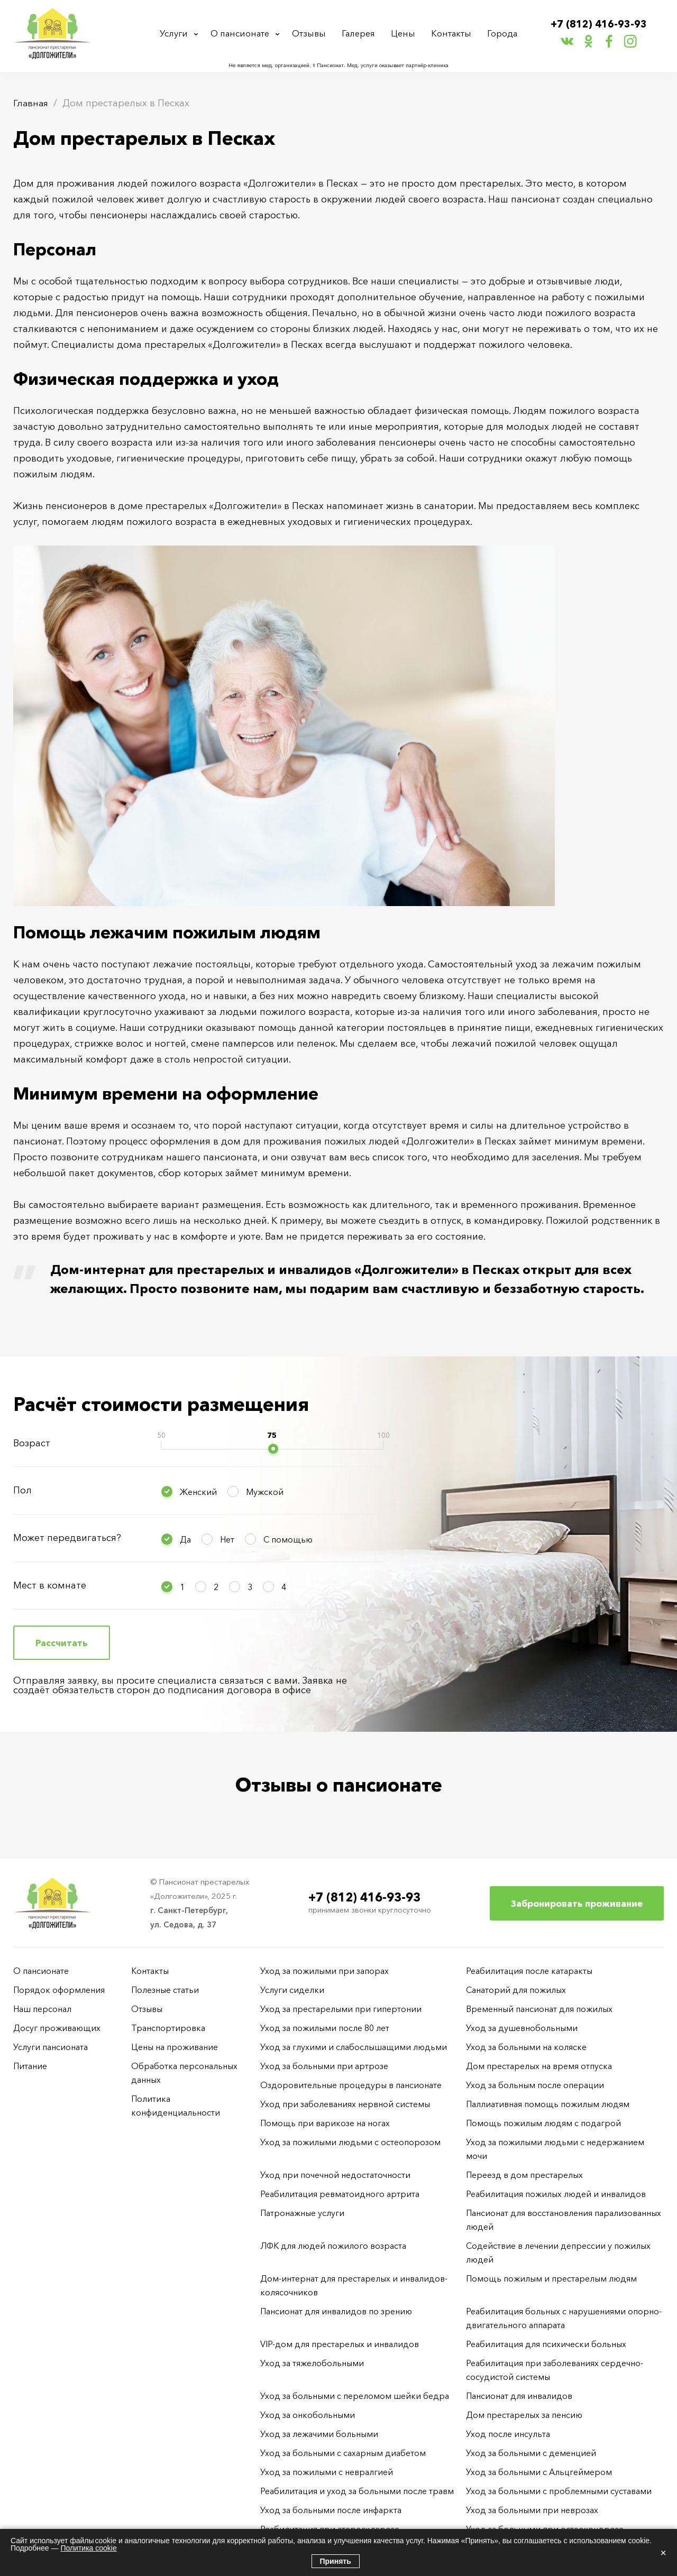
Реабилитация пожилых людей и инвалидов (556, 2194)
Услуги (176, 33)
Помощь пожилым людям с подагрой (543, 2123)
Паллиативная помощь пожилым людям (547, 2104)
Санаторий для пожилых (516, 1989)
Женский (198, 1491)
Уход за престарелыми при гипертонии (341, 2008)
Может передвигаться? (67, 1538)
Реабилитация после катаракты (529, 1970)
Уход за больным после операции (535, 2085)
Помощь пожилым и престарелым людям (551, 2278)
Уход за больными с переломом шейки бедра (354, 2395)
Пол (22, 1490)
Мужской (264, 1491)
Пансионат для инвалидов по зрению (336, 2311)
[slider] (273, 1449)
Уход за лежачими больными (319, 2434)
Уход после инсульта (508, 2434)
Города (500, 33)
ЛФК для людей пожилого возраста (333, 2245)
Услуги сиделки (292, 1989)
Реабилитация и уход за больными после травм (357, 2491)
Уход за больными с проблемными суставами (559, 2491)
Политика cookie (88, 2548)
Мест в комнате (49, 1585)
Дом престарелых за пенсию (524, 2414)
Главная (31, 103)
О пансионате (243, 33)
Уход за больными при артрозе (324, 2066)
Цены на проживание (174, 2047)
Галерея (361, 33)
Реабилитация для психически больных (546, 2344)
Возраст (31, 1443)
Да (185, 1539)
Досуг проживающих (56, 2028)
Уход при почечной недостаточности (335, 2174)
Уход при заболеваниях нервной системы (345, 2104)
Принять (335, 2561)
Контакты (451, 33)
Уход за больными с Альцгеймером (539, 2472)
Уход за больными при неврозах (532, 2510)
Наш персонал (42, 2008)
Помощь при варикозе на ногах (325, 2123)
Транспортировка (168, 2028)
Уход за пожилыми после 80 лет (324, 2028)
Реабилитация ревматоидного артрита (339, 2194)
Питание (30, 2066)
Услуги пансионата (50, 2047)
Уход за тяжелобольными (312, 2363)
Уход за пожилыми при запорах (324, 1970)
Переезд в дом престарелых (524, 2174)
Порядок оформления (59, 1989)
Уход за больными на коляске (526, 2047)
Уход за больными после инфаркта (330, 2510)
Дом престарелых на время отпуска (539, 2066)
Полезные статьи (165, 1989)
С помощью (288, 1539)
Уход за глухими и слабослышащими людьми (353, 2047)
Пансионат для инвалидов (519, 2395)
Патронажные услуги (302, 2213)
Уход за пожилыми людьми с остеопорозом (350, 2142)
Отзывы (312, 33)
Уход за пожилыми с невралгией (326, 2472)
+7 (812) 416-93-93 (599, 24)
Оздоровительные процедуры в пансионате (351, 2085)
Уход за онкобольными (307, 2414)
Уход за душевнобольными (522, 2028)
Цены (404, 33)
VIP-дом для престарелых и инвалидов (339, 2344)
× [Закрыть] (663, 2552)
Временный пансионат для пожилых (539, 2008)
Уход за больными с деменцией (531, 2453)
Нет (227, 1539)
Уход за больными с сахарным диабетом (343, 2453)
